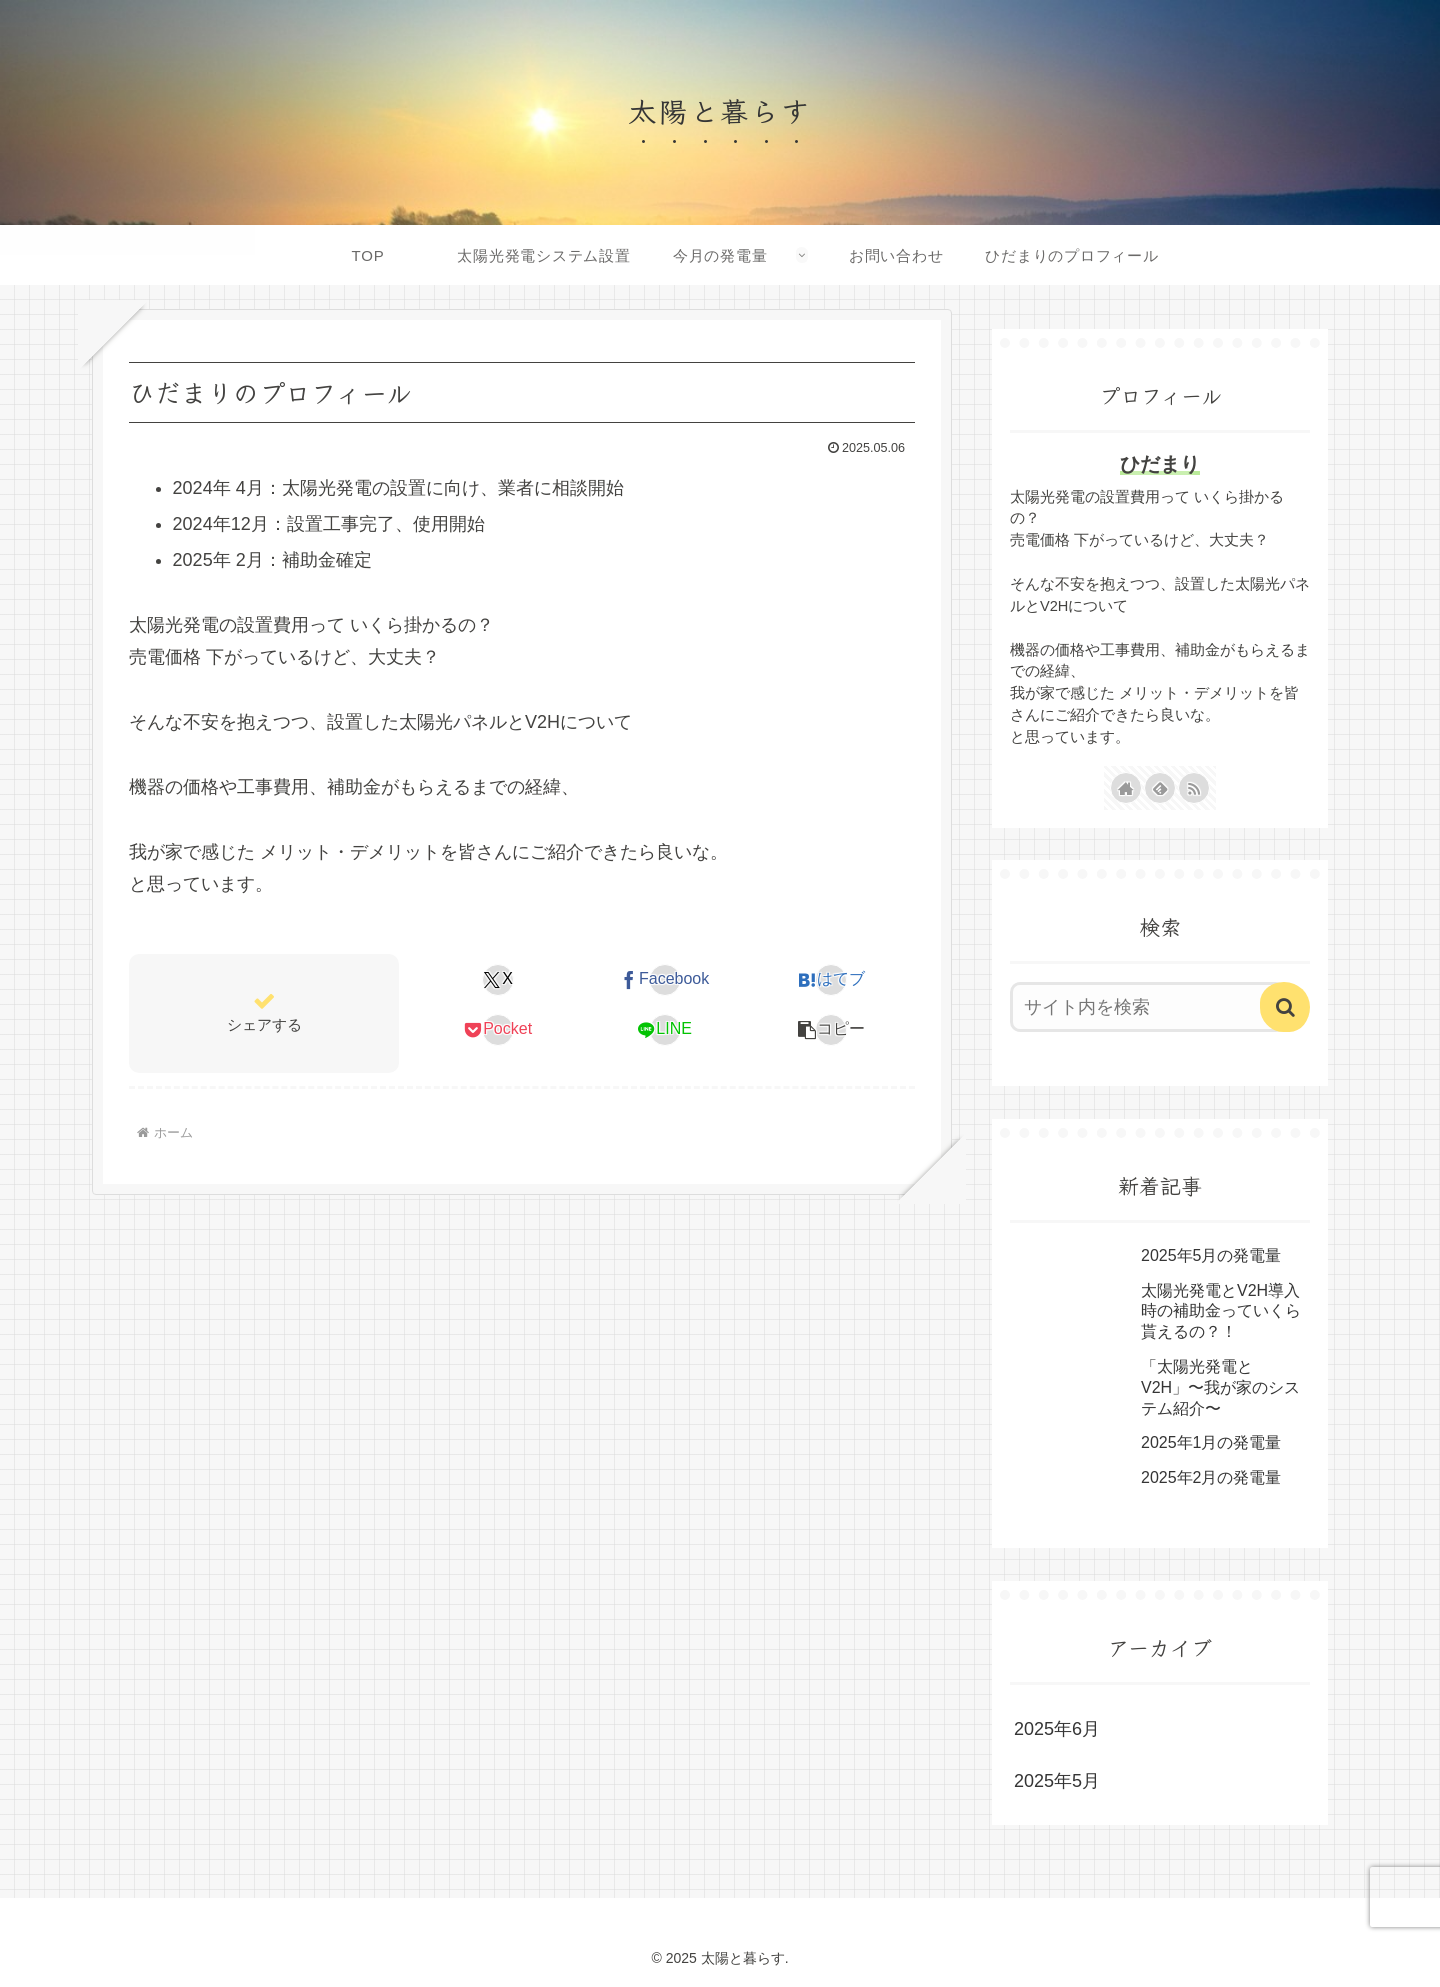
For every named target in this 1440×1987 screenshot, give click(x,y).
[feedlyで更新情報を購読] (1160, 788)
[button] (831, 1030)
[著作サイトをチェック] (1126, 788)
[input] (1148, 1007)
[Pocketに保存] (498, 1030)
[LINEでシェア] (664, 1030)
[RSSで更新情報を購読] (1194, 788)
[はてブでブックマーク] (831, 980)
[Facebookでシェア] (664, 980)
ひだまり (1160, 464)
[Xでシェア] (498, 980)
